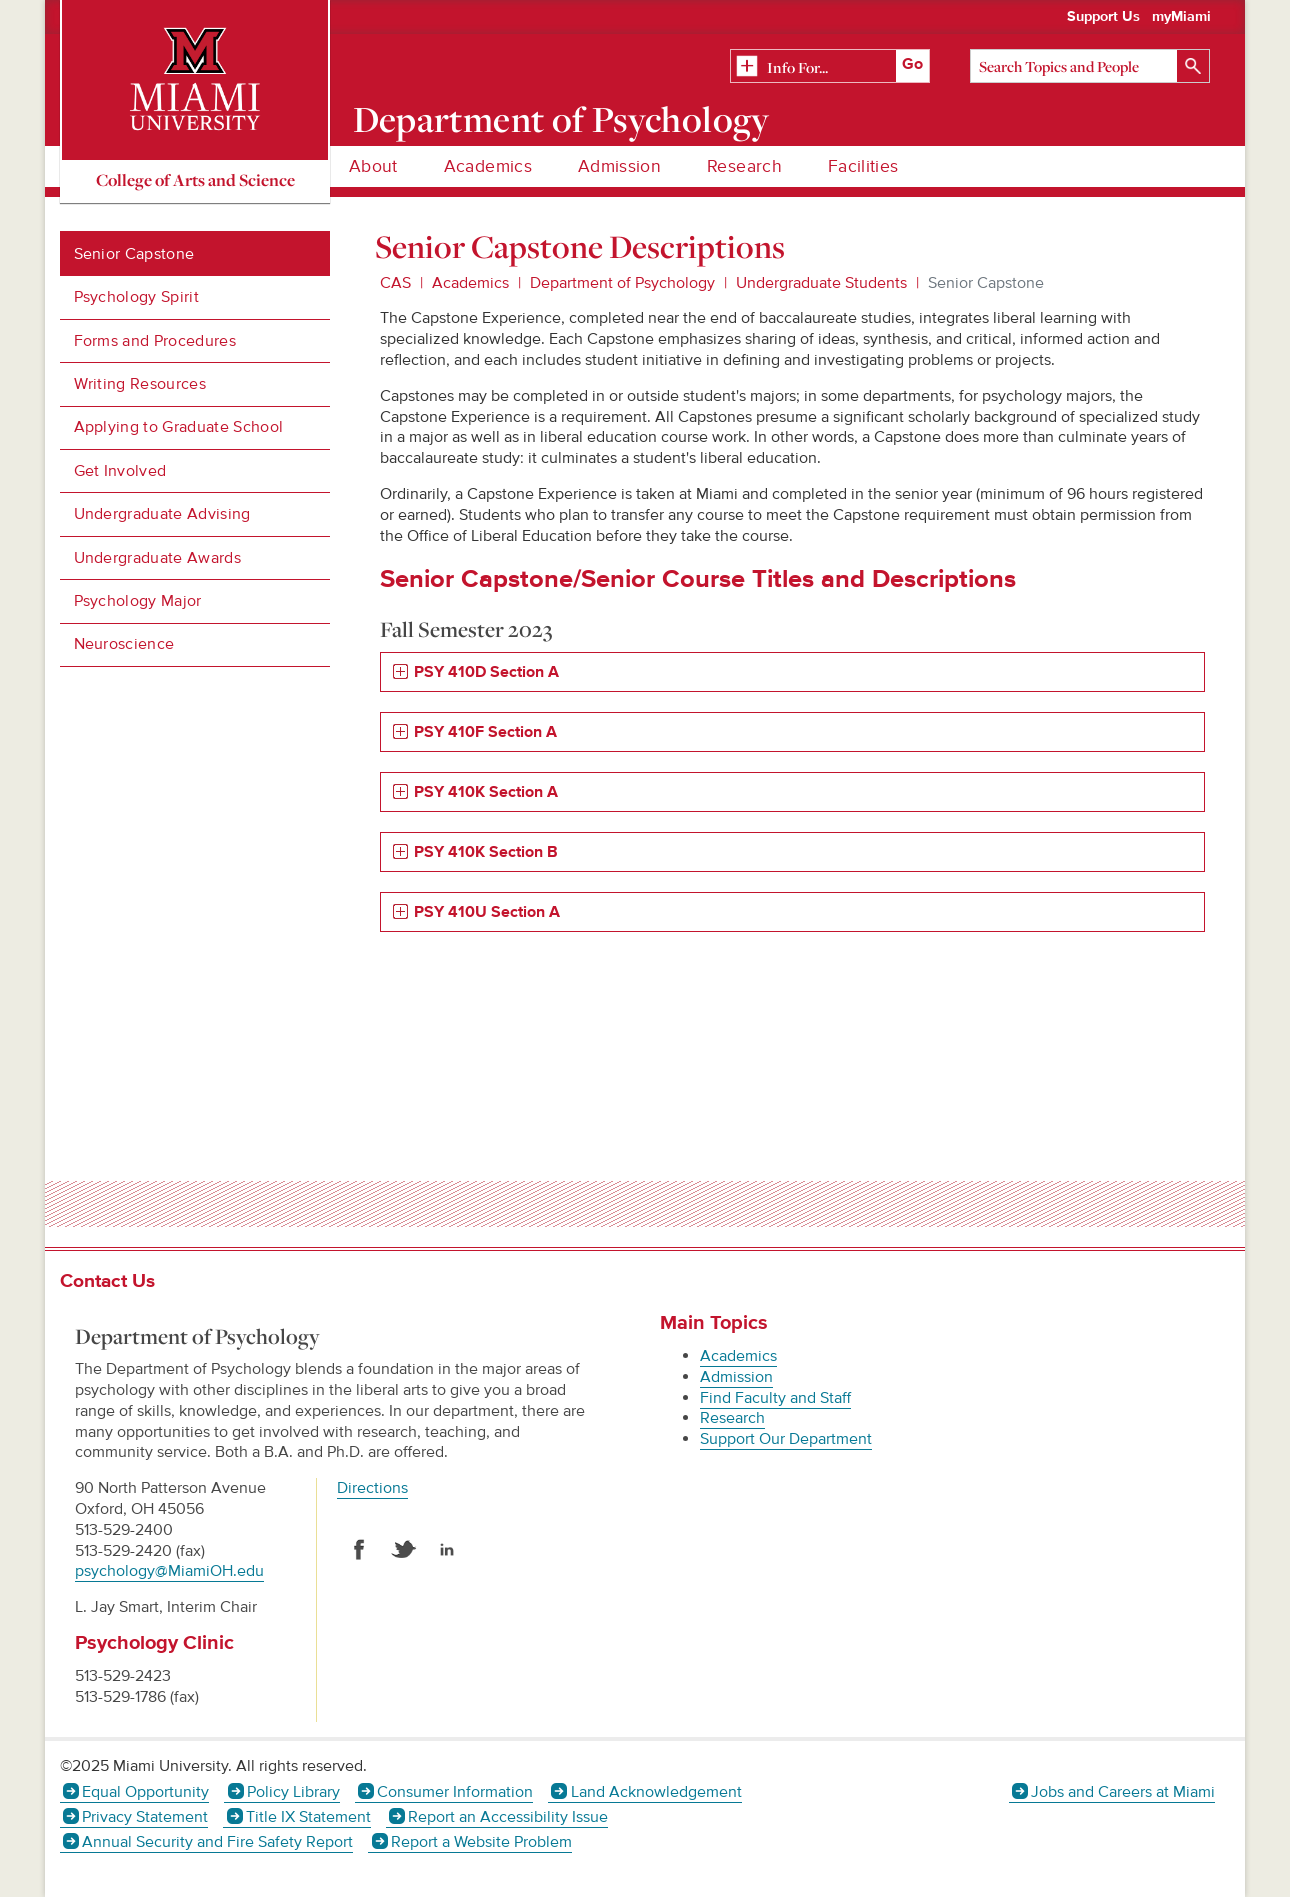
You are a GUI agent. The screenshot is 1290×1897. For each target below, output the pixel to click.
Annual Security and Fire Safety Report (217, 1842)
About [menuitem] (373, 166)
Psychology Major (138, 601)
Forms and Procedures (155, 341)
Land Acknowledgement (656, 1792)
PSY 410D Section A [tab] (488, 672)
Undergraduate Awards (157, 558)
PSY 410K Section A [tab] (486, 792)
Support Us (1103, 17)
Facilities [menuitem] (863, 166)
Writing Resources (140, 384)
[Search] (1090, 66)
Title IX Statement (308, 1817)
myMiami (1181, 17)
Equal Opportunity (145, 1792)
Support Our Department (786, 1439)
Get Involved (120, 471)
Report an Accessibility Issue (508, 1817)
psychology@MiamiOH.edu (169, 1571)
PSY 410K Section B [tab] (486, 852)
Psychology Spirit (136, 297)
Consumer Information (455, 1792)
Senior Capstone (134, 254)
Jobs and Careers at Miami (1123, 1792)
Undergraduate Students (821, 283)
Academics (470, 283)
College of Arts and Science (195, 179)
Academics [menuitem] (488, 166)
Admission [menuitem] (619, 166)
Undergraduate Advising (162, 514)
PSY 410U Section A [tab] (487, 912)
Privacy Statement (145, 1817)
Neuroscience (124, 644)
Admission (736, 1377)
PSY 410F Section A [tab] (485, 732)
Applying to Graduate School (179, 427)
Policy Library (293, 1792)
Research (732, 1418)
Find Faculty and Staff (775, 1398)
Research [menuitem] (744, 166)
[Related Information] (830, 67)
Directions (372, 1488)
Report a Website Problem (481, 1842)
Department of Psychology (561, 119)
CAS (395, 283)
